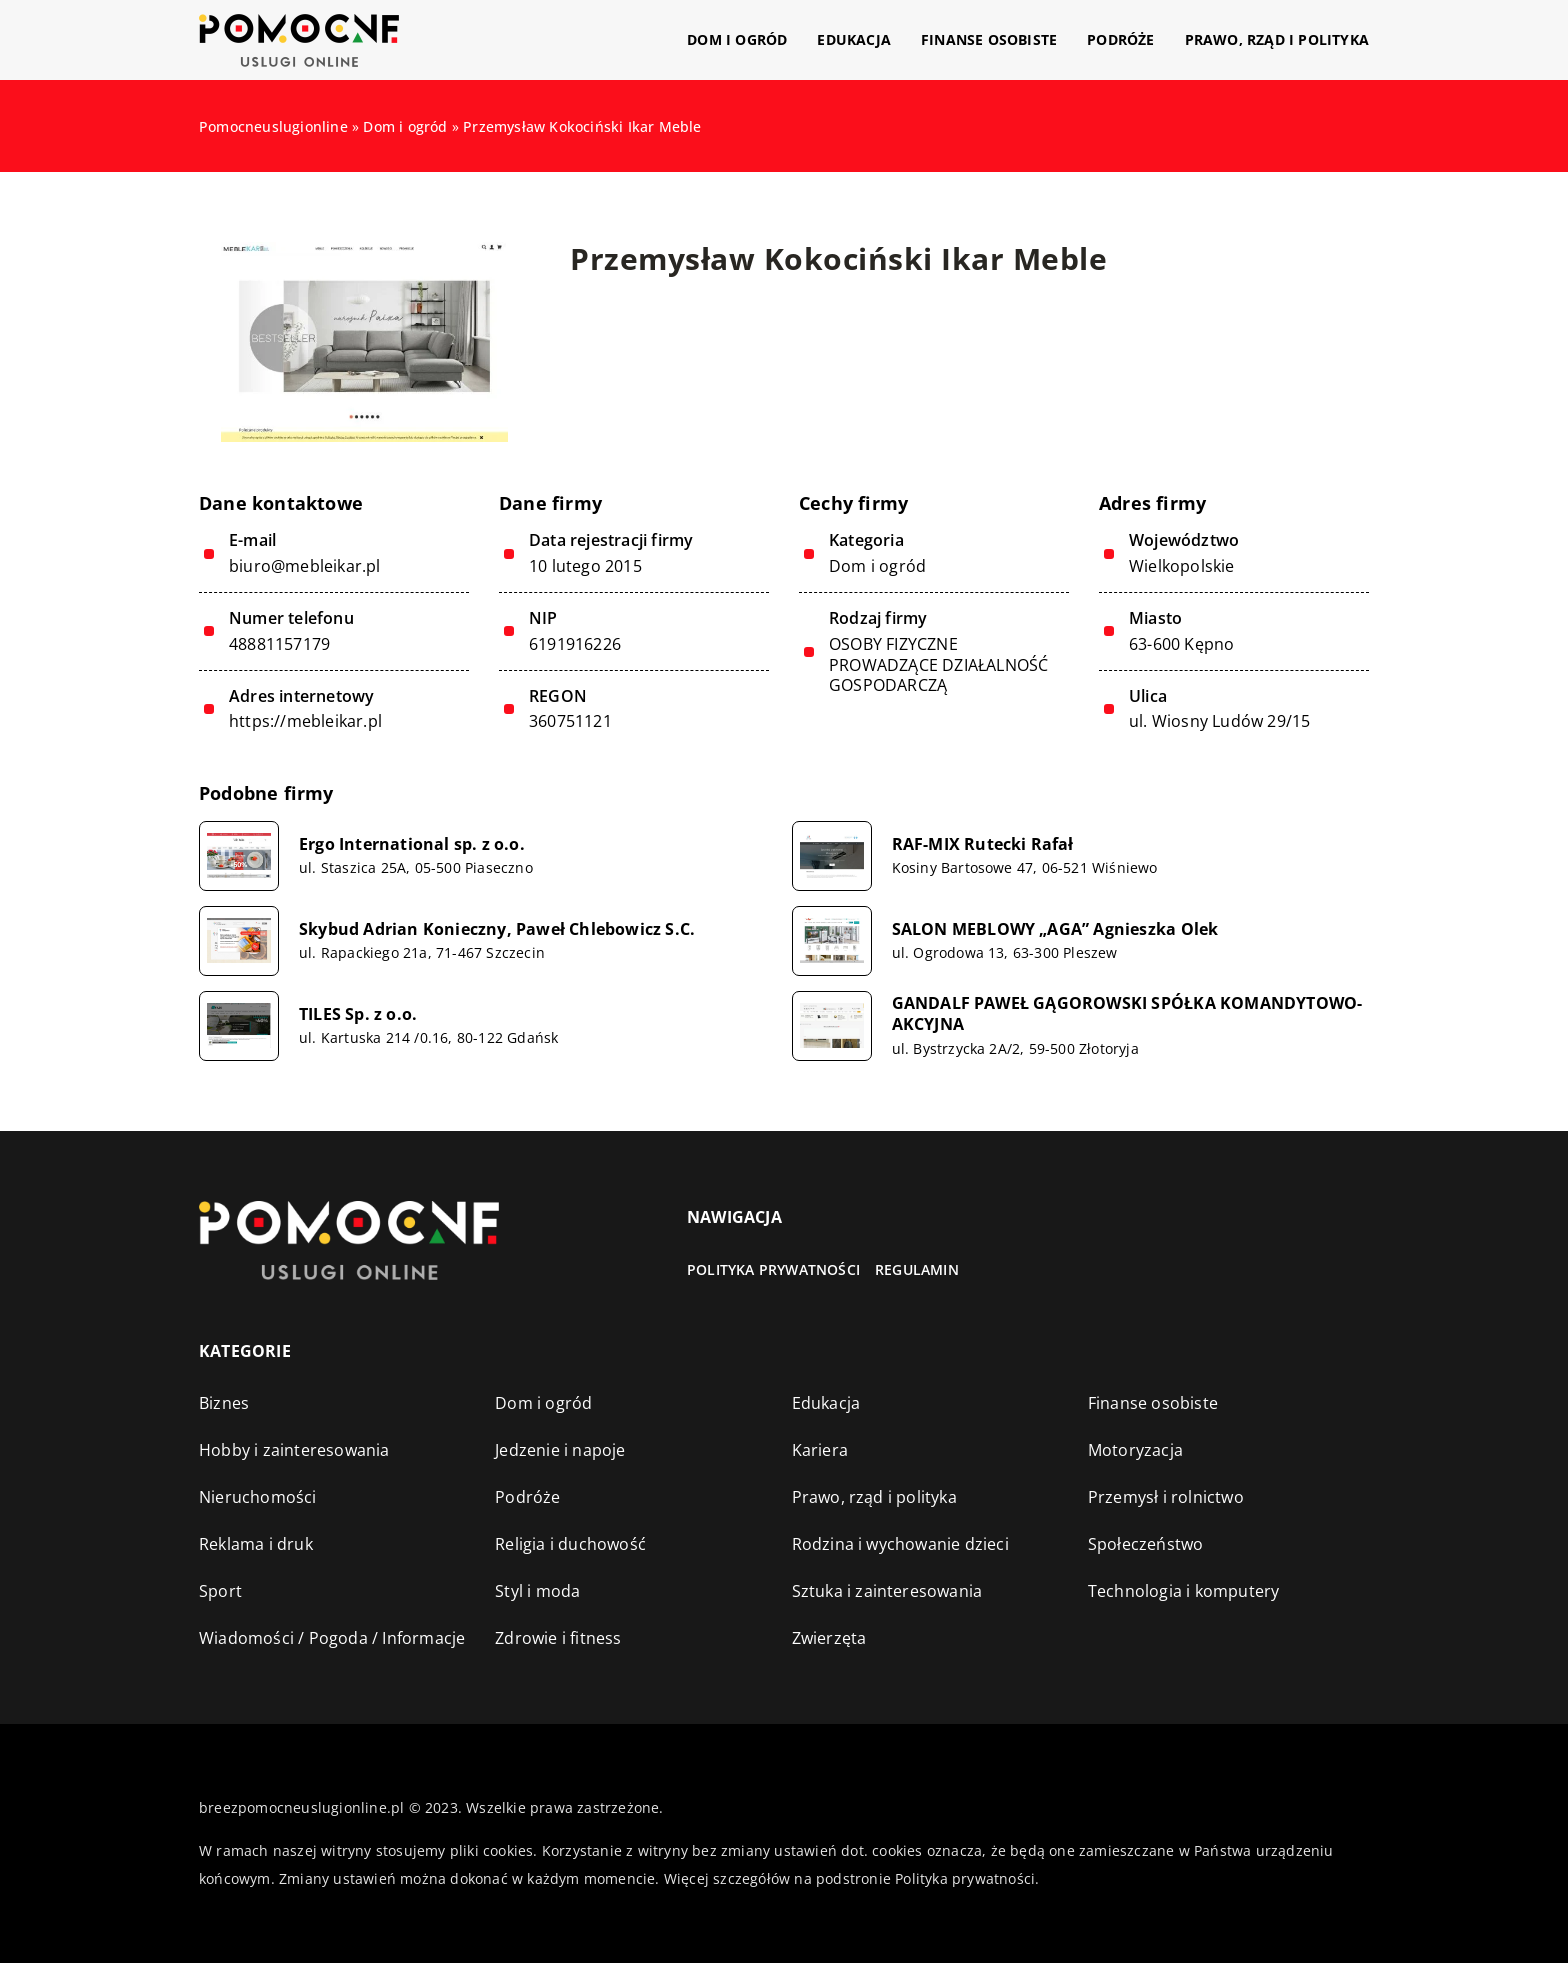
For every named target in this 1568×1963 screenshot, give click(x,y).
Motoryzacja (1135, 1450)
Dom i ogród (737, 39)
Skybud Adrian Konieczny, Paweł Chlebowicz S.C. (497, 929)
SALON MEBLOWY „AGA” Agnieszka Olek (1055, 929)
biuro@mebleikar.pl (305, 566)
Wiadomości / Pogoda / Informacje (332, 1638)
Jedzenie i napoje (560, 1450)
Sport (220, 1591)
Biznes (224, 1403)
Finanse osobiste (989, 39)
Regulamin (917, 1269)
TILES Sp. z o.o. (358, 1014)
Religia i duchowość (570, 1544)
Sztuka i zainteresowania (887, 1591)
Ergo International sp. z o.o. (412, 844)
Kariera (820, 1450)
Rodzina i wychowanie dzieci (900, 1544)
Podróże (1120, 39)
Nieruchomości (258, 1497)
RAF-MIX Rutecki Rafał (983, 844)
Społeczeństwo (1146, 1544)
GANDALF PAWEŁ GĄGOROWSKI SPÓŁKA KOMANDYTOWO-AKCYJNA (1127, 1014)
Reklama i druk (256, 1544)
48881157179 (279, 644)
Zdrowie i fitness (558, 1638)
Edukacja (854, 39)
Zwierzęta (829, 1638)
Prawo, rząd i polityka (1277, 39)
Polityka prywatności (773, 1269)
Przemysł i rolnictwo (1166, 1497)
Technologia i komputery (1184, 1591)
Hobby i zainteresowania (294, 1450)
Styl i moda (537, 1591)
